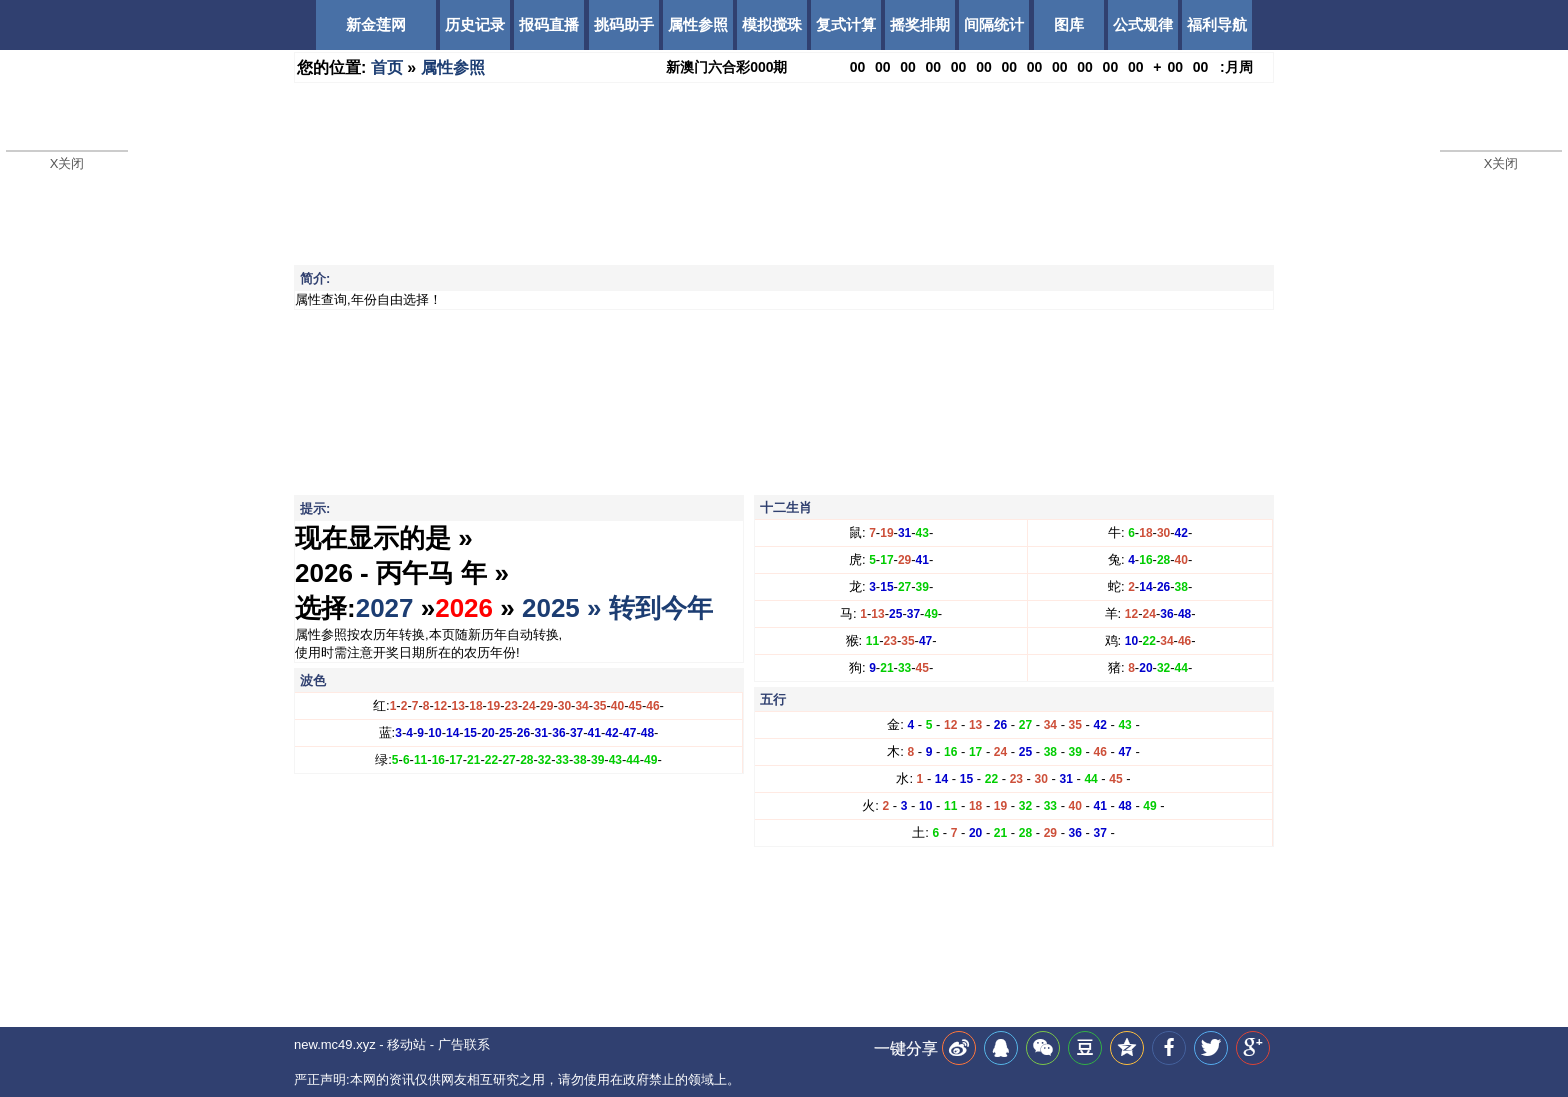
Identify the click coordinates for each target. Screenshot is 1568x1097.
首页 (387, 67)
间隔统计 (994, 24)
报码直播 (549, 24)
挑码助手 (624, 24)
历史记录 (475, 24)
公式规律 (1143, 24)
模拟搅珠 (772, 24)
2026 (464, 608)
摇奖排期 (920, 24)
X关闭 (67, 163)
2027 (385, 608)
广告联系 (464, 1044)
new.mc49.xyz (335, 1044)
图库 (1069, 24)
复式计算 (846, 24)
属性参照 (698, 24)
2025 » (565, 608)
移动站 (406, 1044)
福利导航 (1217, 24)
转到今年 (661, 608)
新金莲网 (376, 24)
